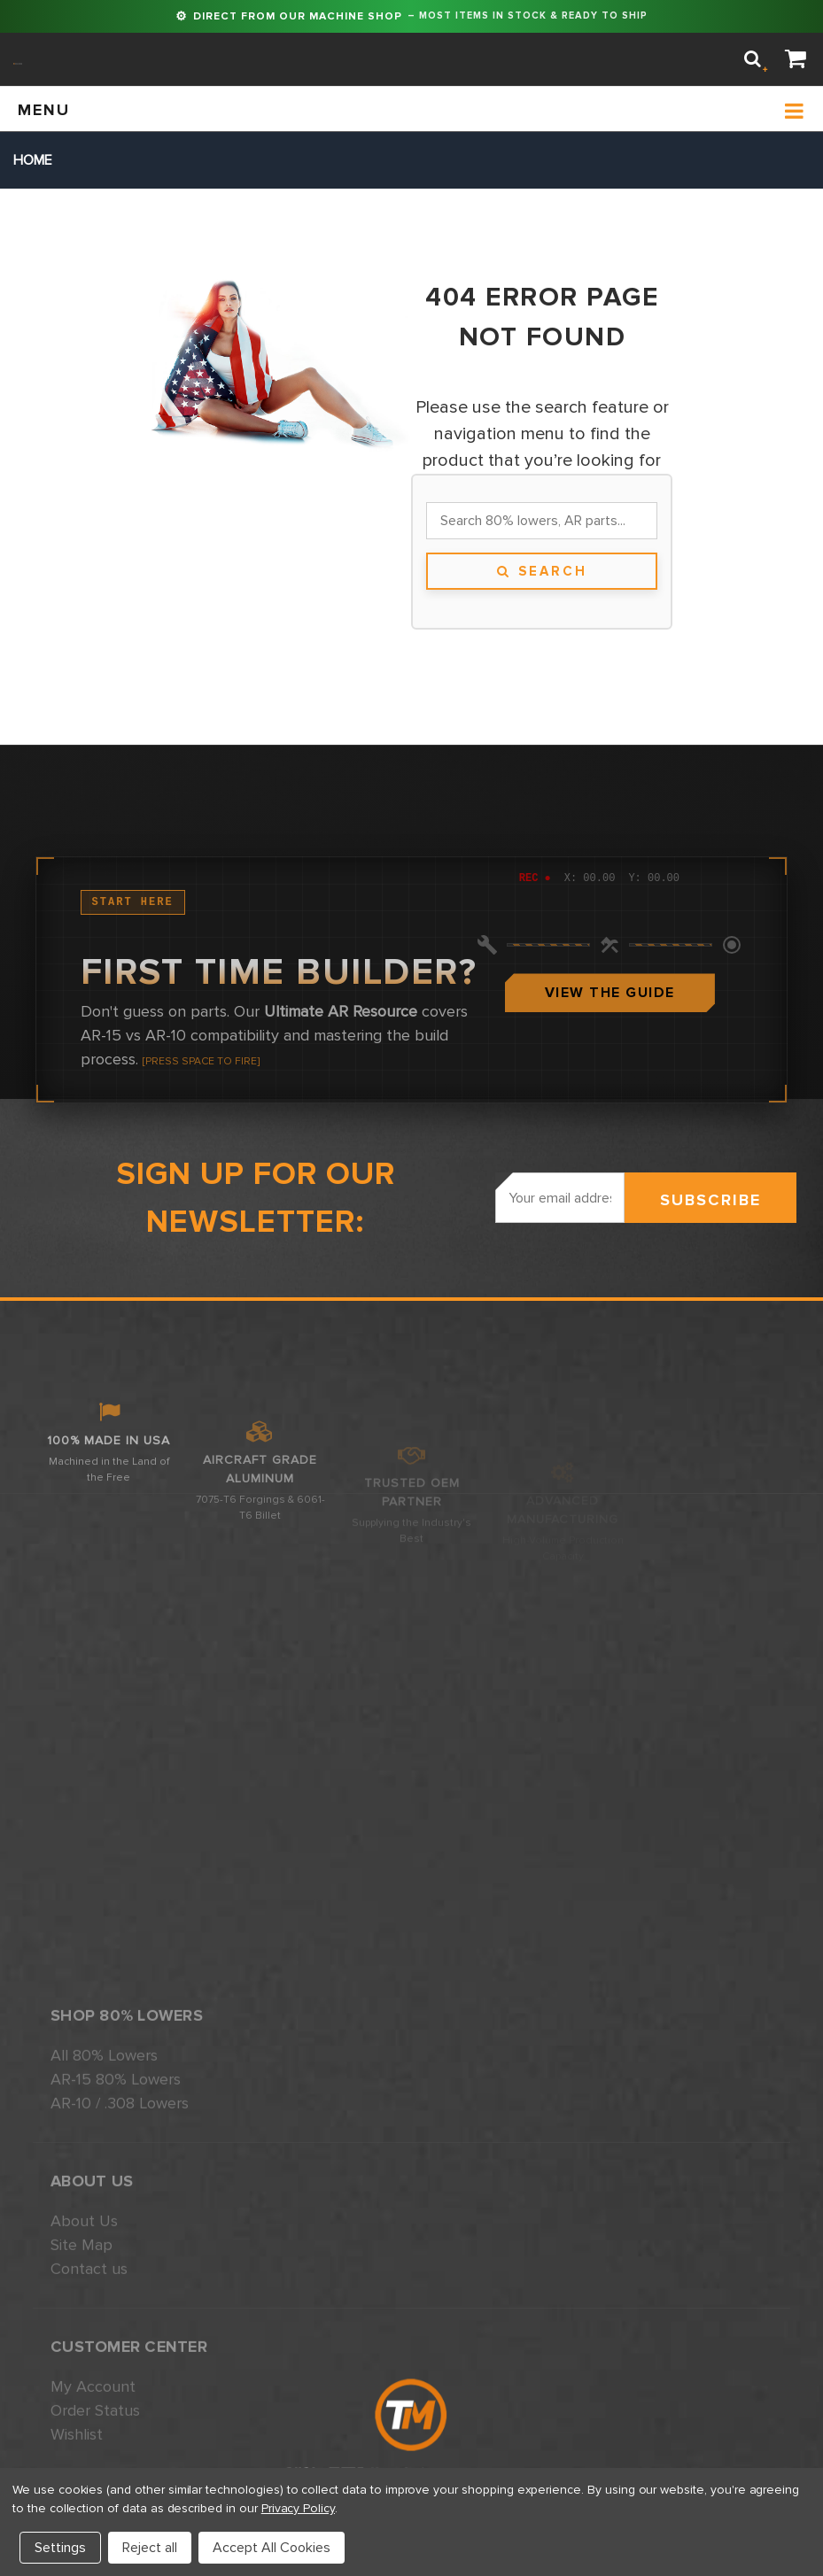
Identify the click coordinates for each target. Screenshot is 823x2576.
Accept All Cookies (271, 2548)
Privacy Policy (298, 2508)
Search (542, 571)
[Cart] (796, 60)
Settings (60, 2548)
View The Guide (610, 1137)
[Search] (752, 59)
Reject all (149, 2548)
